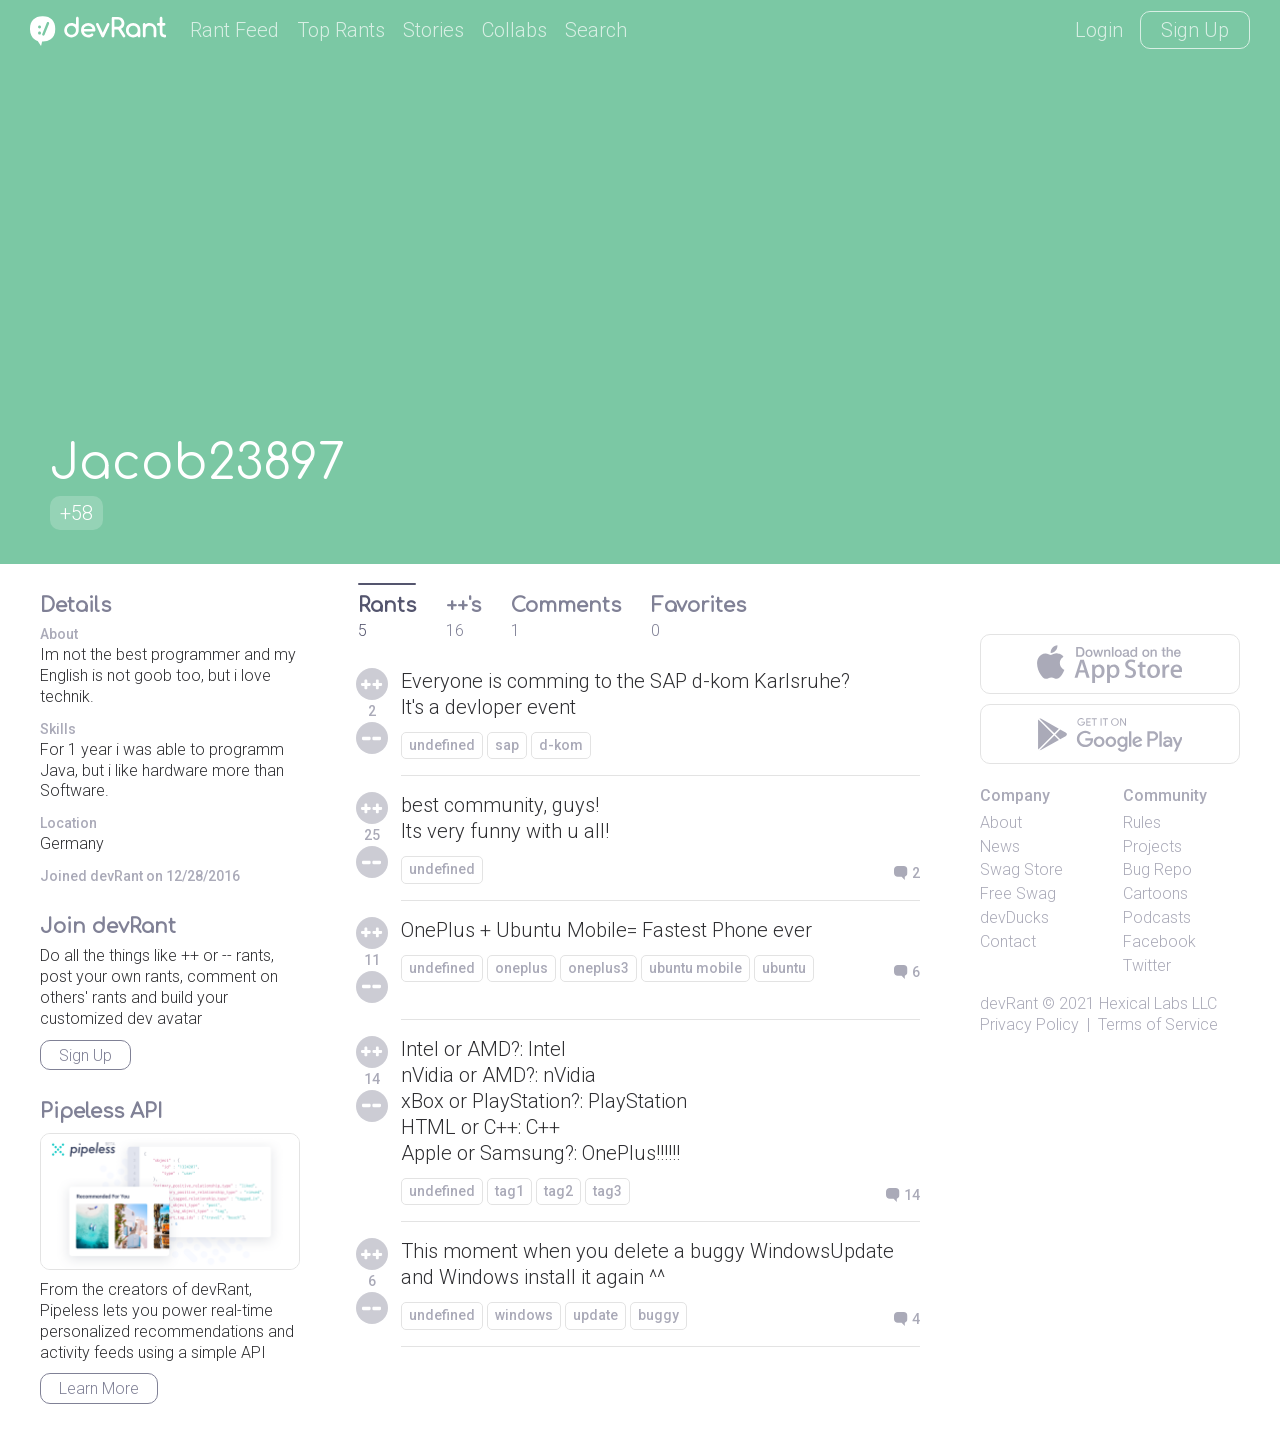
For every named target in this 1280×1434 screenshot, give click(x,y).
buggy (658, 1315)
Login (1099, 30)
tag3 (607, 1191)
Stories (433, 30)
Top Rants (341, 30)
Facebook (1159, 941)
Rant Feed (234, 30)
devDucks (1014, 917)
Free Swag (1018, 893)
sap (507, 745)
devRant (1009, 1003)
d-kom (561, 745)
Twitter (1147, 965)
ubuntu (784, 968)
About (1001, 822)
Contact (1008, 941)
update (595, 1315)
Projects (1152, 846)
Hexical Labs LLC (1158, 1003)
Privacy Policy (1029, 1024)
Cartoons (1155, 893)
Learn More (99, 1388)
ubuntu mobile (695, 968)
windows (524, 1315)
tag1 (509, 1191)
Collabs (514, 30)
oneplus (521, 968)
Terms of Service (1158, 1024)
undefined (442, 745)
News (1000, 846)
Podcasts (1157, 917)
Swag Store (1021, 869)
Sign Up (1195, 30)
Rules (1142, 822)
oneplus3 (598, 968)
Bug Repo (1157, 869)
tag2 (558, 1191)
